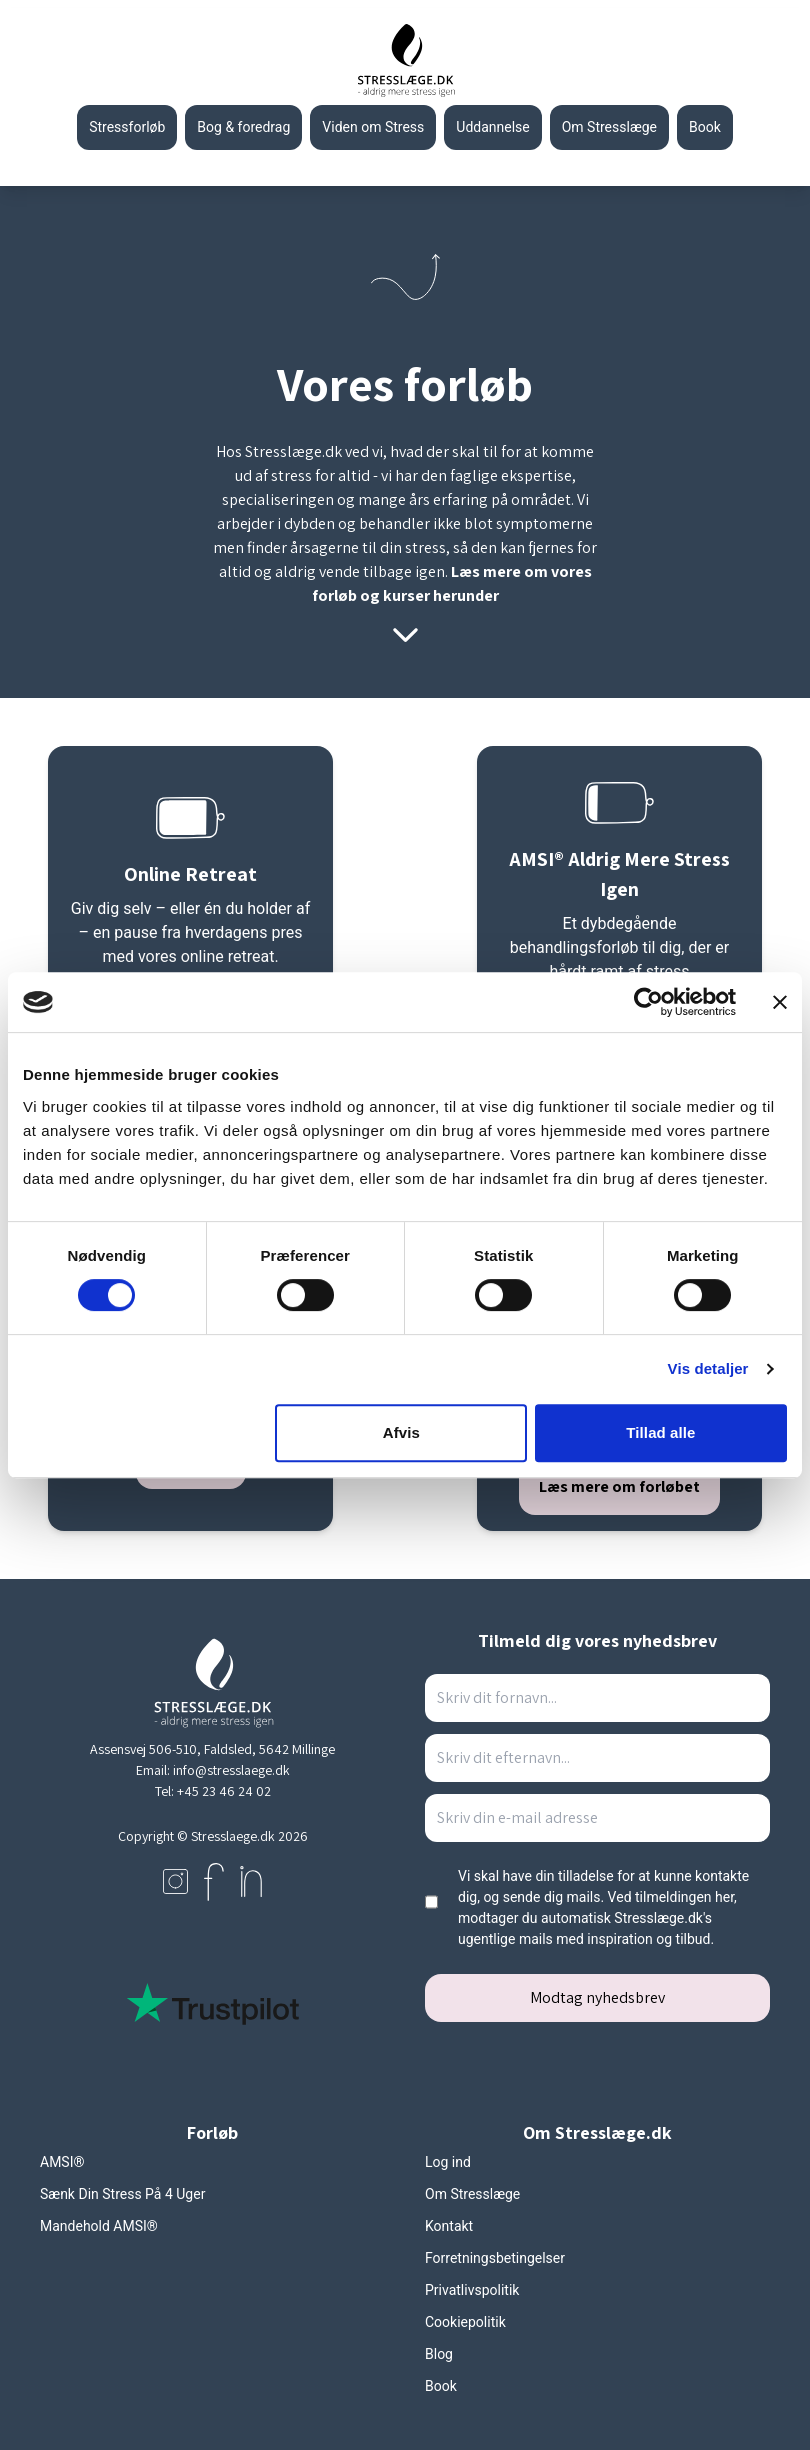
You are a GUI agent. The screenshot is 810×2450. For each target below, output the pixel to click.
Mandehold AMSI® (99, 2226)
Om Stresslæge (609, 127)
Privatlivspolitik (472, 2290)
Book (441, 2386)
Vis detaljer (708, 1368)
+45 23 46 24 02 (224, 1791)
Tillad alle (660, 1432)
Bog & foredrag (243, 127)
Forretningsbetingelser (495, 2258)
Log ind (448, 2162)
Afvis (401, 1432)
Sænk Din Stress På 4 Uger (122, 2194)
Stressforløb (127, 127)
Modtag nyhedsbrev (597, 1997)
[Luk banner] (780, 1002)
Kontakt (449, 2226)
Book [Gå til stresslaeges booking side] (705, 127)
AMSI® (62, 2162)
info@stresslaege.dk (231, 1770)
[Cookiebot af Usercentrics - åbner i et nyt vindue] (648, 1002)
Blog (439, 2354)
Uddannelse (492, 127)
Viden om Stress (373, 127)
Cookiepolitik (465, 2322)
